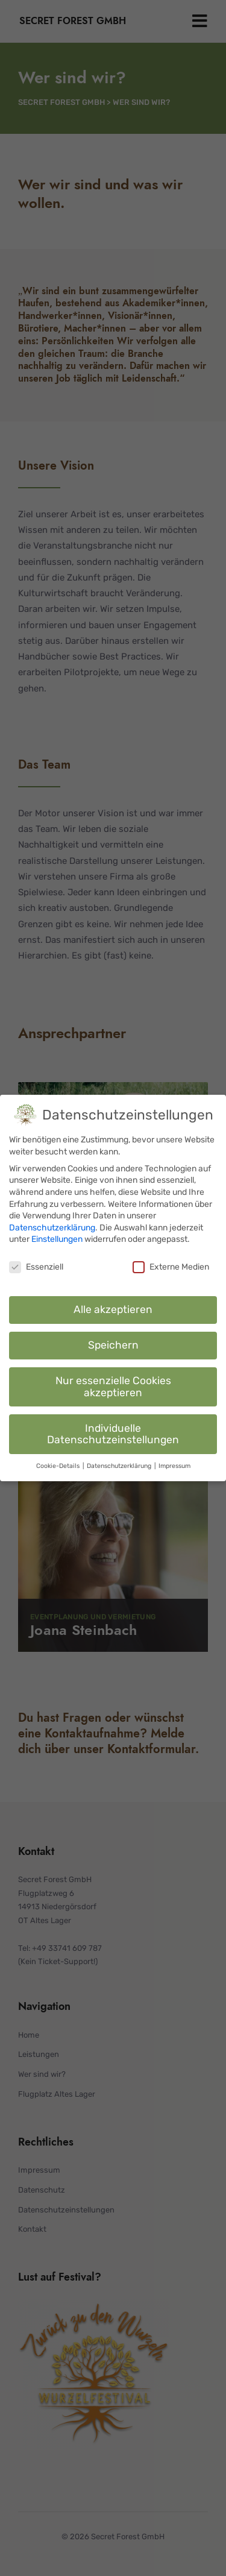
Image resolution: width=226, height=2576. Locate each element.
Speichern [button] (113, 1342)
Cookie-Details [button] (58, 1463)
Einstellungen (57, 1236)
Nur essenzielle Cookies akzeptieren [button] (113, 1383)
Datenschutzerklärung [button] (120, 1463)
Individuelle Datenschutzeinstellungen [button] (113, 1431)
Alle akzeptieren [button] (113, 1306)
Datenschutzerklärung (52, 1225)
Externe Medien (171, 1264)
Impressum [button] (174, 1463)
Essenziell (36, 1264)
